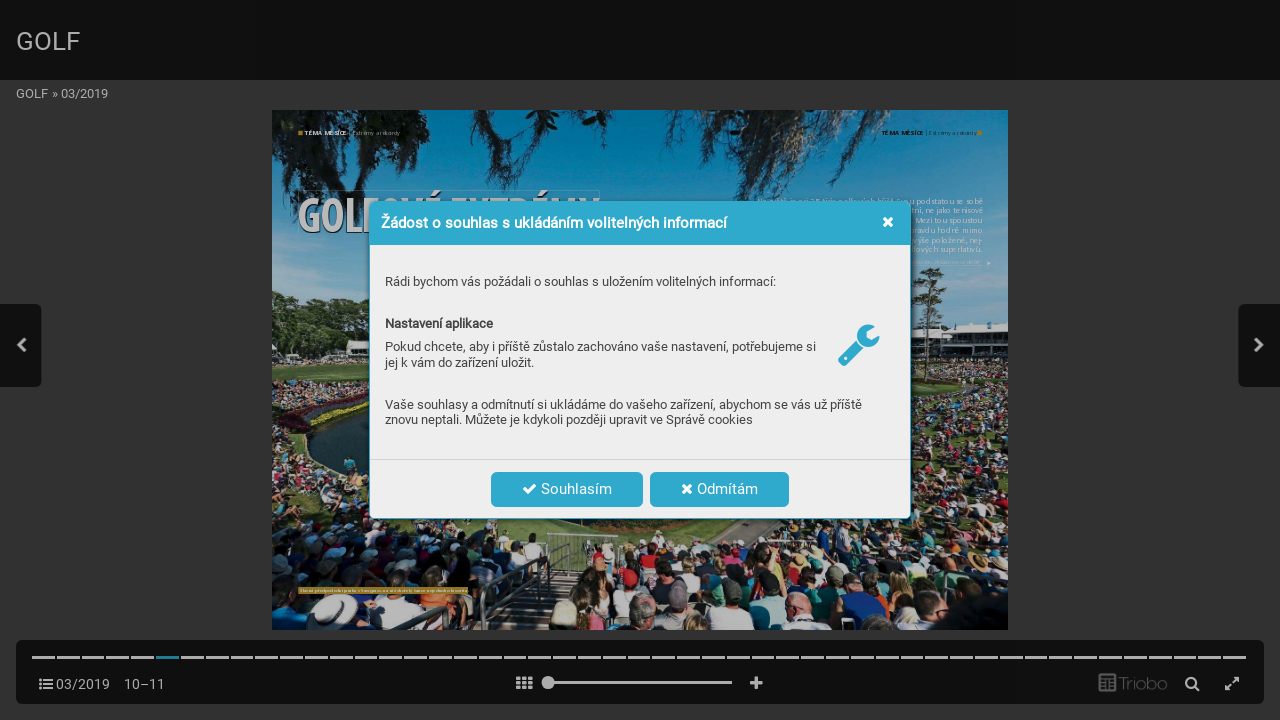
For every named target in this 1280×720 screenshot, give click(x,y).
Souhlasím (567, 489)
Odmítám (719, 489)
